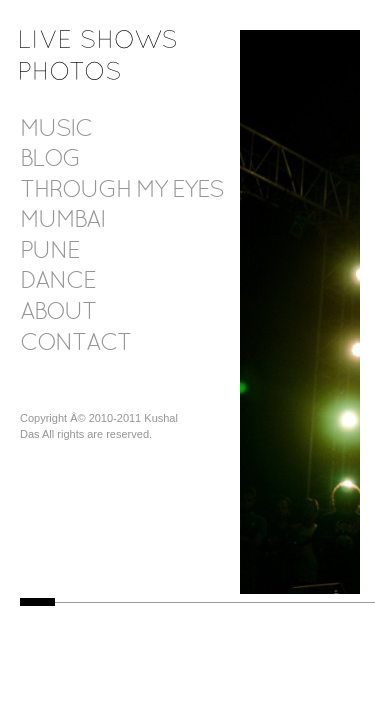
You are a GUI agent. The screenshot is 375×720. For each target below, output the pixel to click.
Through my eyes (121, 191)
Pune (49, 252)
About (58, 313)
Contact (75, 344)
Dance (57, 282)
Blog (50, 160)
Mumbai (62, 221)
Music (56, 130)
